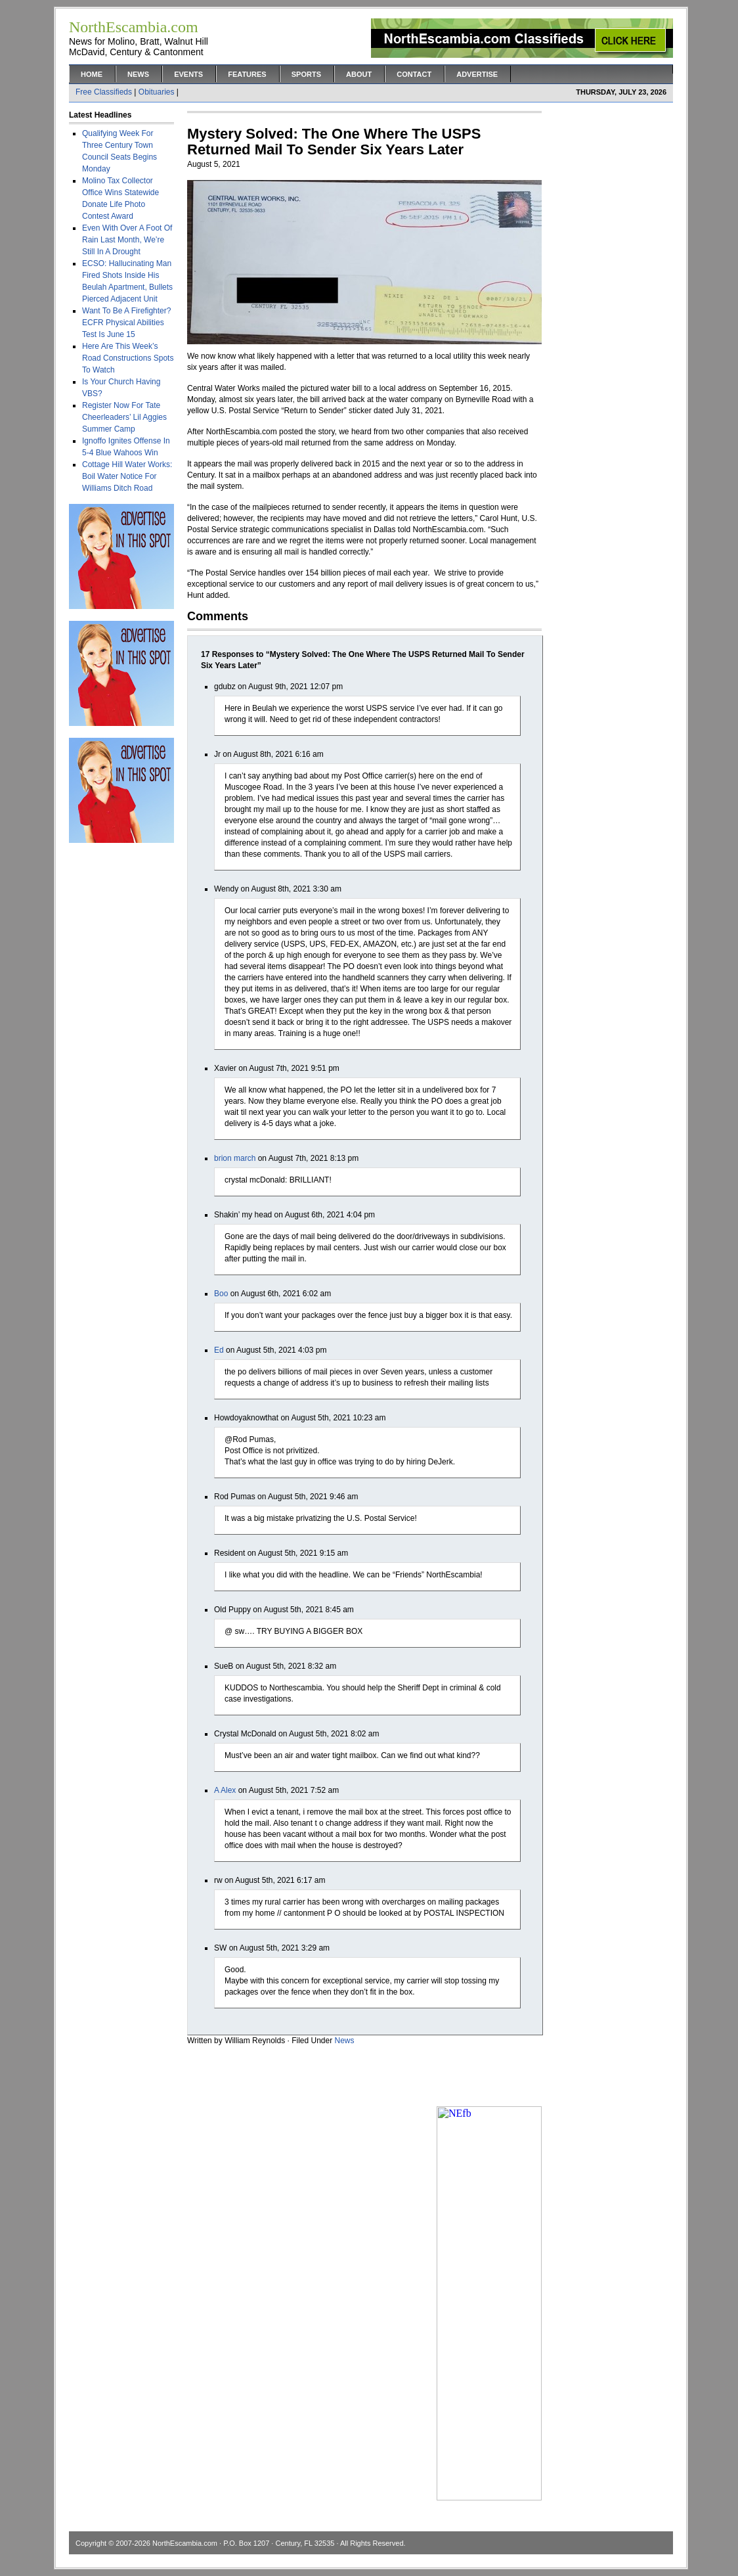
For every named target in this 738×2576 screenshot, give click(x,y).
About (359, 74)
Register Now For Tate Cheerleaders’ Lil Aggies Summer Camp (124, 417)
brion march (234, 1158)
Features (247, 74)
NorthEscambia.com (184, 2543)
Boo (221, 1293)
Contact (414, 74)
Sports (306, 74)
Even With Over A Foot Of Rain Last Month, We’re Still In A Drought (127, 239)
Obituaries (157, 92)
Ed (219, 1350)
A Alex (225, 1790)
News (138, 74)
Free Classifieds (104, 92)
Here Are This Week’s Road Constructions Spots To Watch (127, 358)
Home (91, 74)
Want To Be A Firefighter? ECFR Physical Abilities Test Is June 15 (126, 322)
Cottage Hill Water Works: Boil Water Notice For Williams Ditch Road (127, 476)
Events (188, 74)
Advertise (477, 74)
